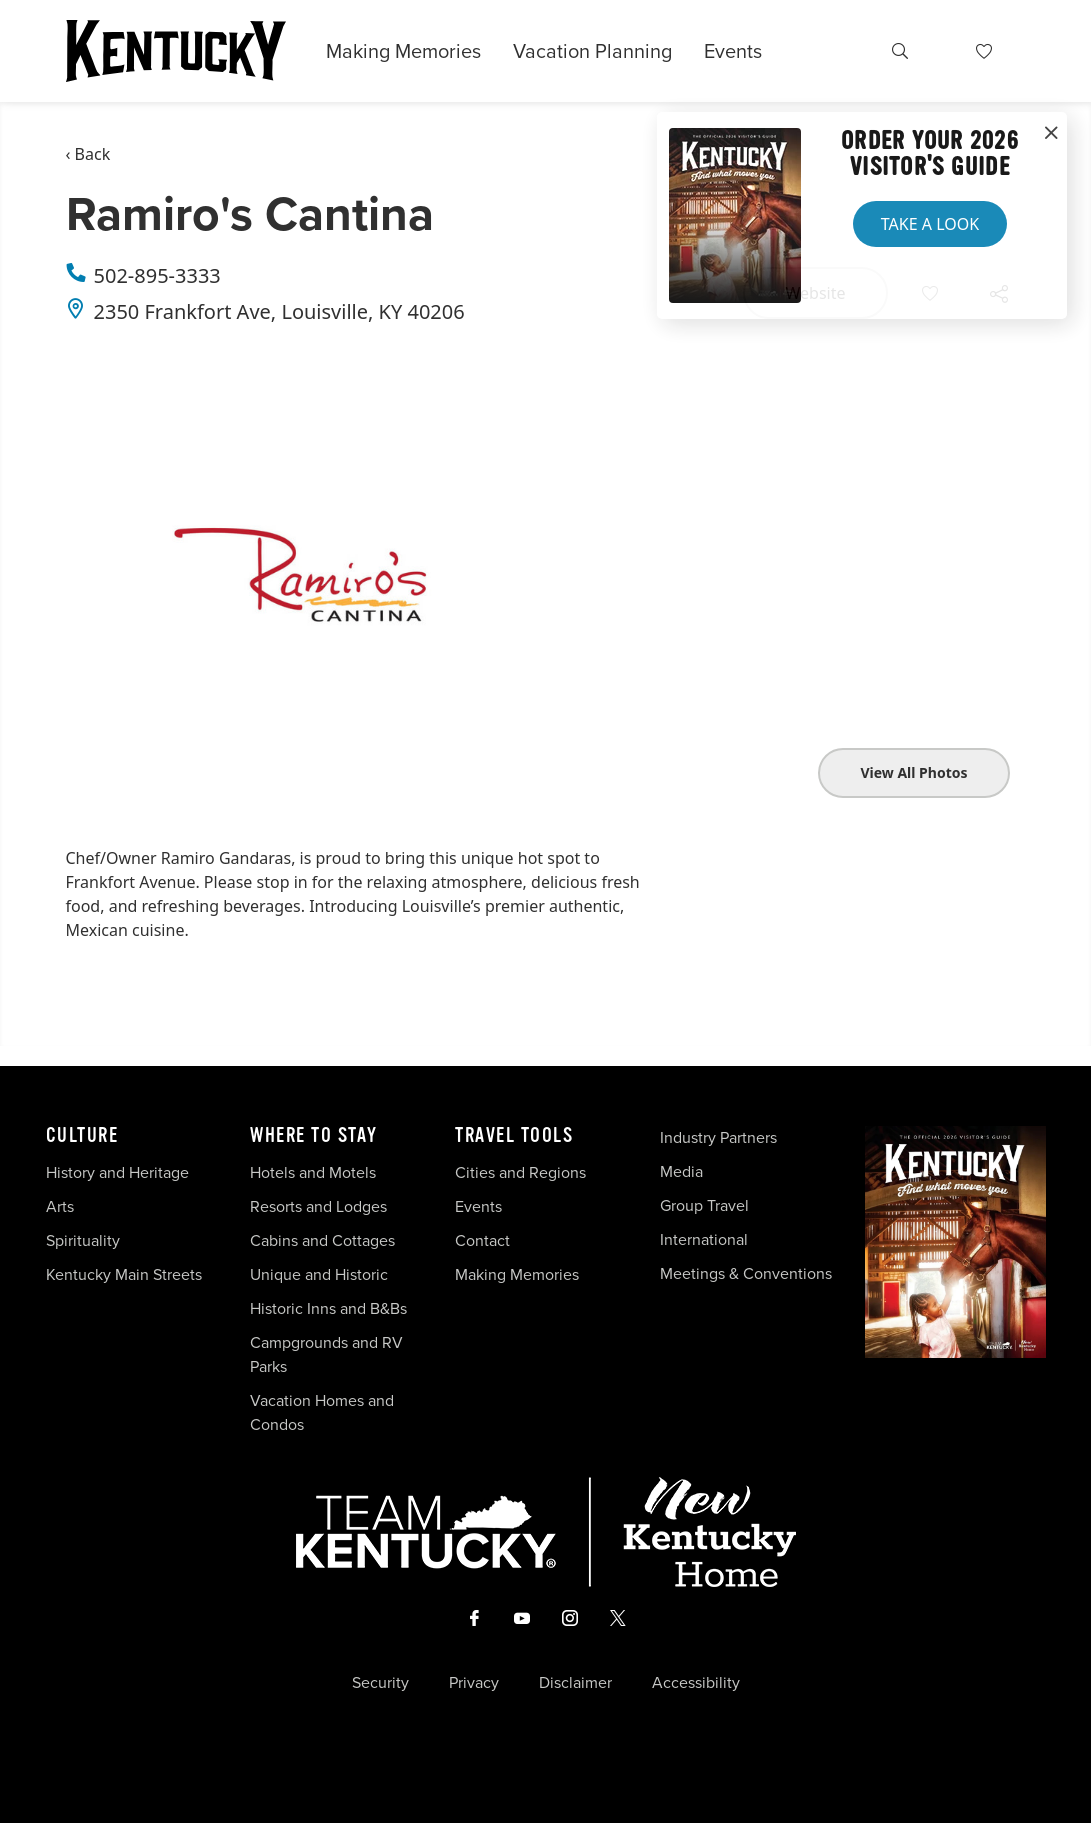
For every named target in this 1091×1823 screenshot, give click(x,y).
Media (681, 1171)
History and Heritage (119, 1172)
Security (380, 1683)
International (704, 1239)
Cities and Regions (520, 1172)
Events (733, 51)
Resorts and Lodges (318, 1206)
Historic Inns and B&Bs (328, 1308)
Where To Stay (314, 1136)
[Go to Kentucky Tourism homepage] (176, 51)
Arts (60, 1206)
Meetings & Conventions (746, 1273)
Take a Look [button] (930, 224)
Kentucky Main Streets (124, 1274)
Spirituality (85, 1240)
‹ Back (88, 154)
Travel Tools (514, 1136)
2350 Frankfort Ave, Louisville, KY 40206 (279, 311)
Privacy (474, 1683)
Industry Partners (718, 1137)
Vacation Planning (592, 51)
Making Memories (403, 51)
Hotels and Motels (313, 1172)
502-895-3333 (157, 275)
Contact (482, 1240)
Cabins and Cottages (322, 1240)
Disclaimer (575, 1683)
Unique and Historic (319, 1274)
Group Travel (704, 1205)
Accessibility (696, 1683)
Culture (82, 1136)
